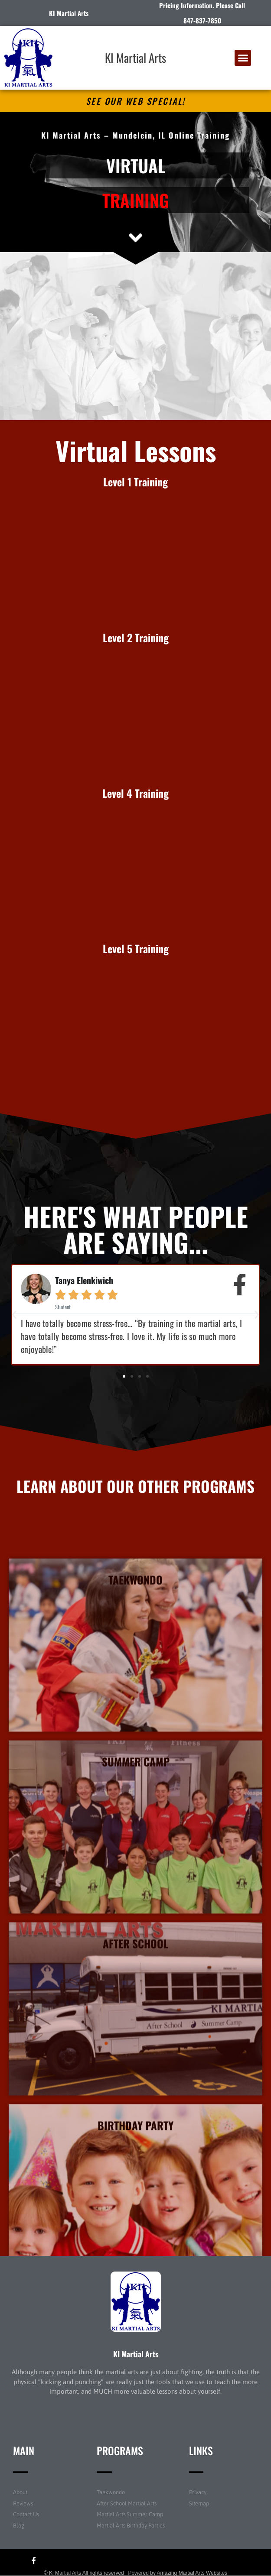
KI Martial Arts (135, 57)
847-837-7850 (202, 20)
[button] (243, 58)
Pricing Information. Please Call (202, 5)
